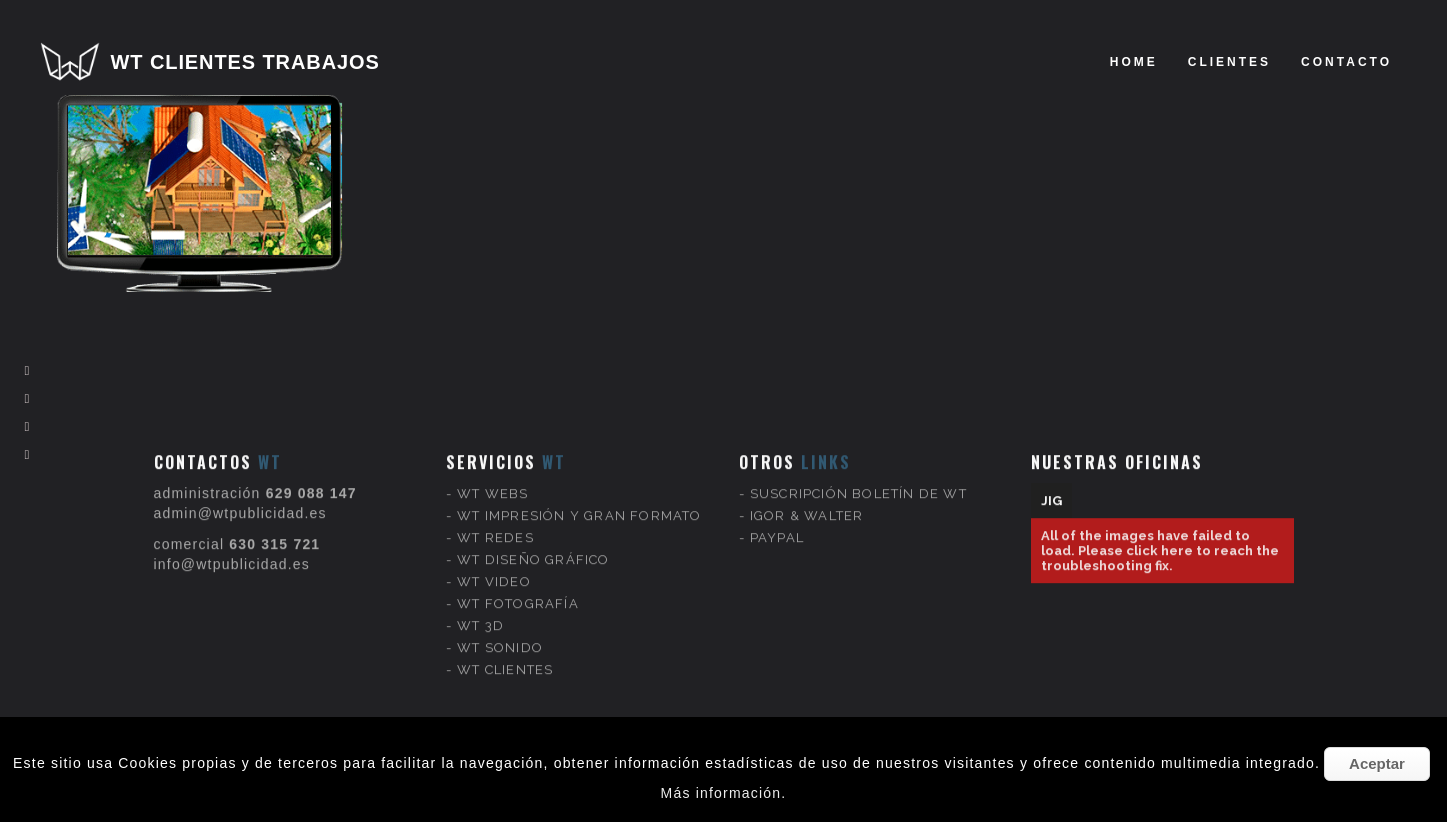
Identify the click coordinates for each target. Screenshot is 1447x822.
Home (1134, 62)
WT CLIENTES (505, 654)
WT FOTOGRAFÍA (518, 588)
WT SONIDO (500, 632)
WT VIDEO (494, 566)
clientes (1229, 62)
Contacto (1346, 62)
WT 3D (480, 610)
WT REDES (495, 522)
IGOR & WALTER (807, 500)
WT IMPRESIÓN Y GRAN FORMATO (579, 500)
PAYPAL (777, 522)
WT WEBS (492, 478)
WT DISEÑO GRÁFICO (533, 544)
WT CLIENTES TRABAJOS (245, 62)
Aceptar (1377, 763)
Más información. (724, 793)
